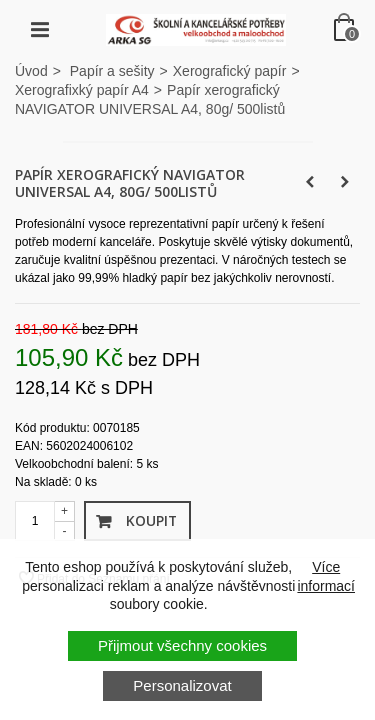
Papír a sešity (112, 71)
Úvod (31, 71)
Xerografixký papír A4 (82, 90)
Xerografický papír (230, 71)
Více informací (326, 576)
